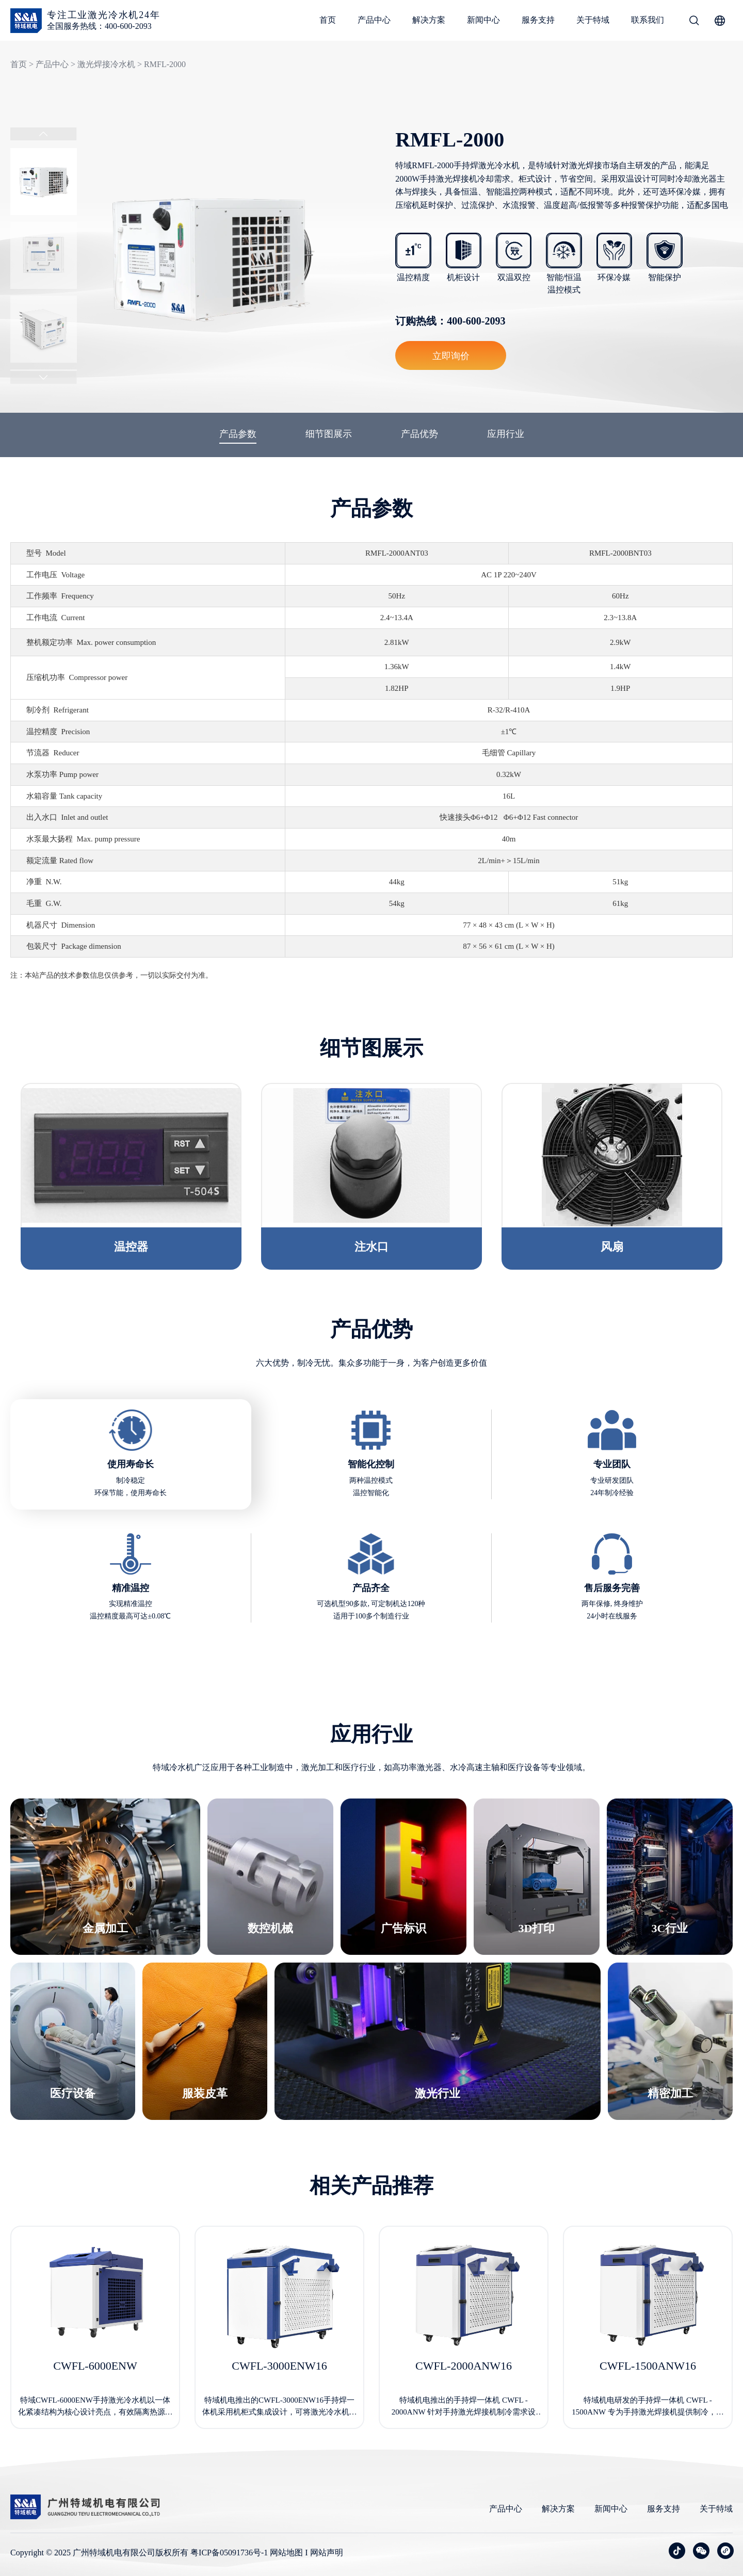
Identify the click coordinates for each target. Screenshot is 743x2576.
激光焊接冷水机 (106, 64)
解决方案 (428, 19)
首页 (327, 19)
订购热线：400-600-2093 (450, 321)
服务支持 (538, 19)
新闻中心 (483, 19)
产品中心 (374, 19)
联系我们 (647, 19)
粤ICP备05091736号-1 (229, 2552)
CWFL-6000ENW (95, 2365)
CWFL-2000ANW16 (463, 2365)
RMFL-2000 (165, 64)
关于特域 (592, 19)
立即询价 (451, 355)
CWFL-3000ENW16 (279, 2365)
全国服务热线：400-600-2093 (99, 26)
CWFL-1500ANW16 (648, 2365)
